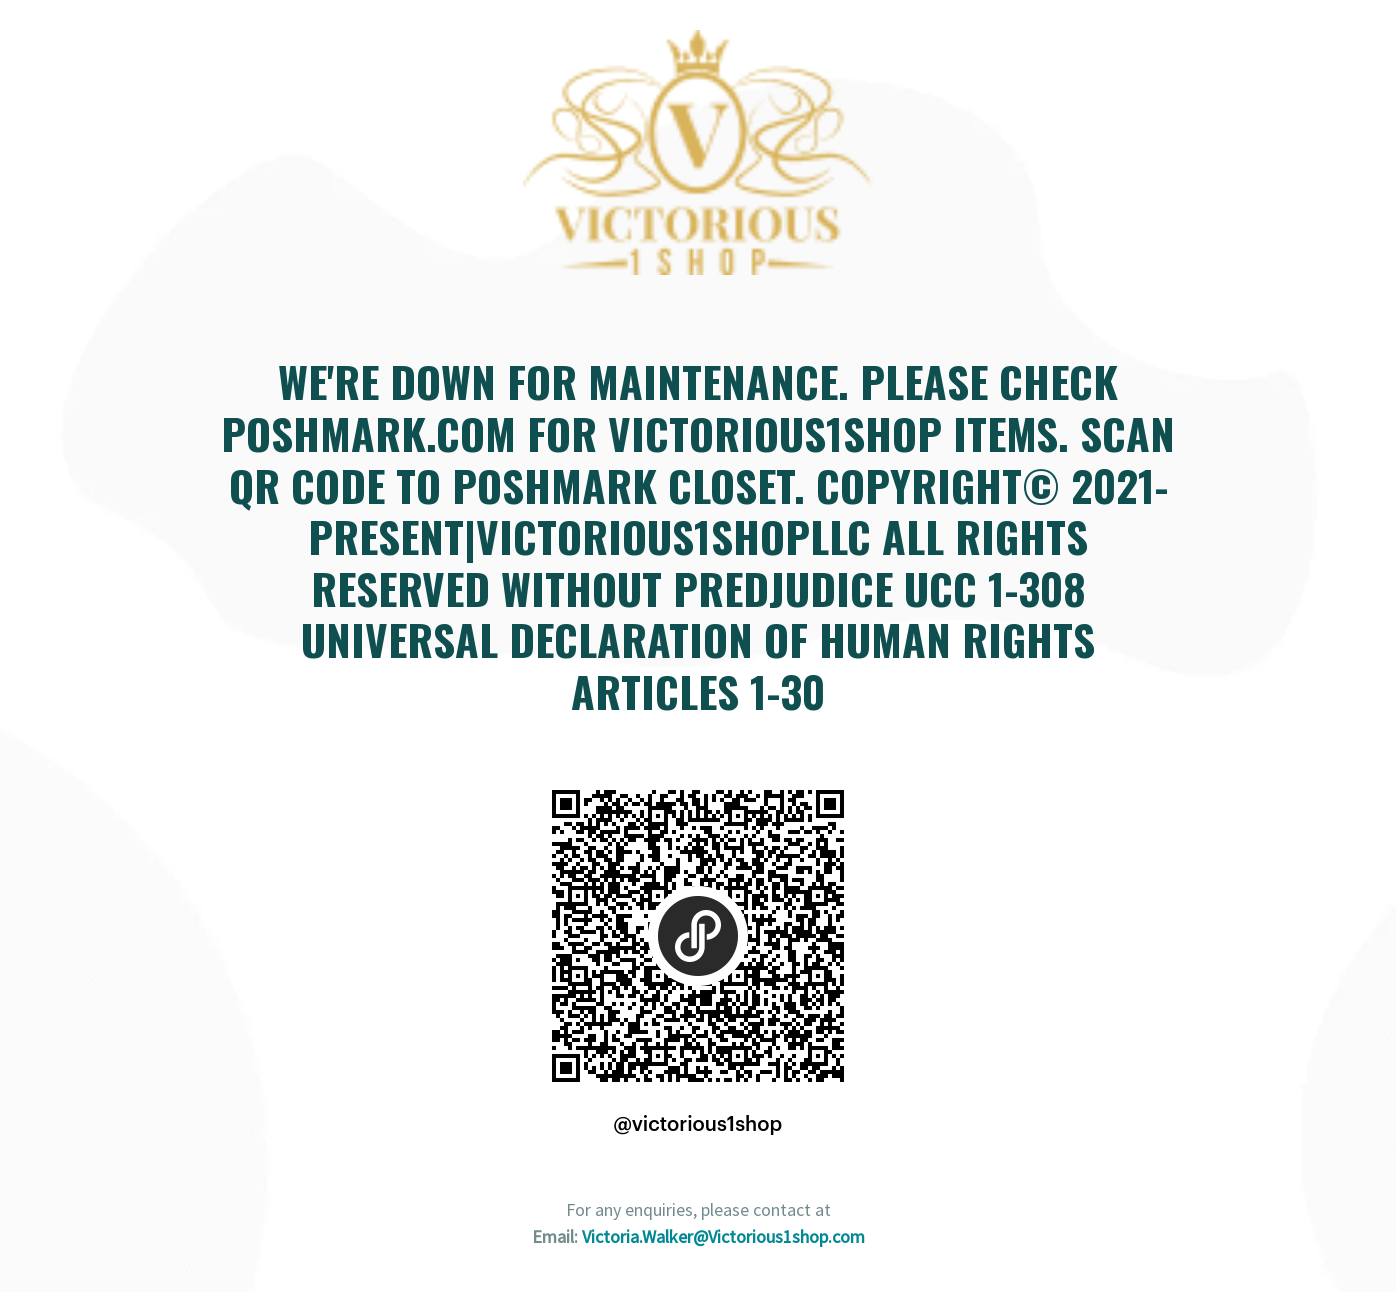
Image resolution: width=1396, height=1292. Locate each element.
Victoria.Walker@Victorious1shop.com (723, 1236)
